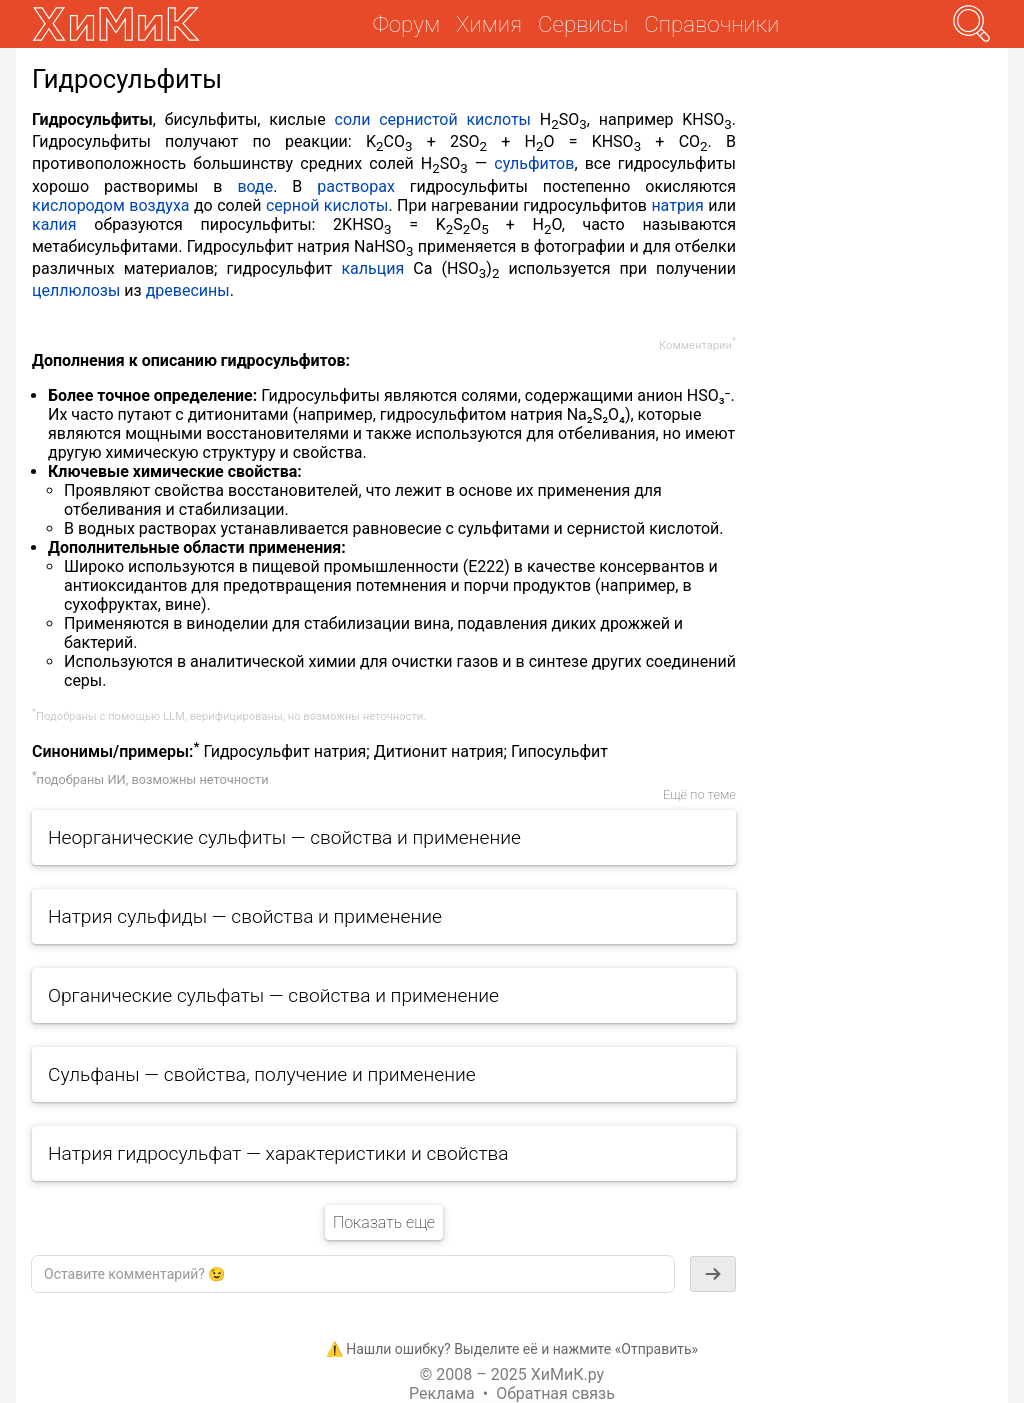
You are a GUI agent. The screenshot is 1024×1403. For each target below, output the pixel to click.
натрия (677, 205)
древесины (188, 290)
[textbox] (353, 1274)
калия (54, 224)
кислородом (78, 205)
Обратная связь (555, 1393)
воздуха (159, 205)
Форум (406, 24)
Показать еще (384, 1222)
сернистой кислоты (455, 119)
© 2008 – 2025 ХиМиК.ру (512, 1374)
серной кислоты (327, 205)
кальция (372, 268)
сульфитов (534, 163)
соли (353, 119)
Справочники (711, 24)
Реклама (442, 1393)
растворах (356, 186)
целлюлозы (76, 290)
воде (255, 186)
